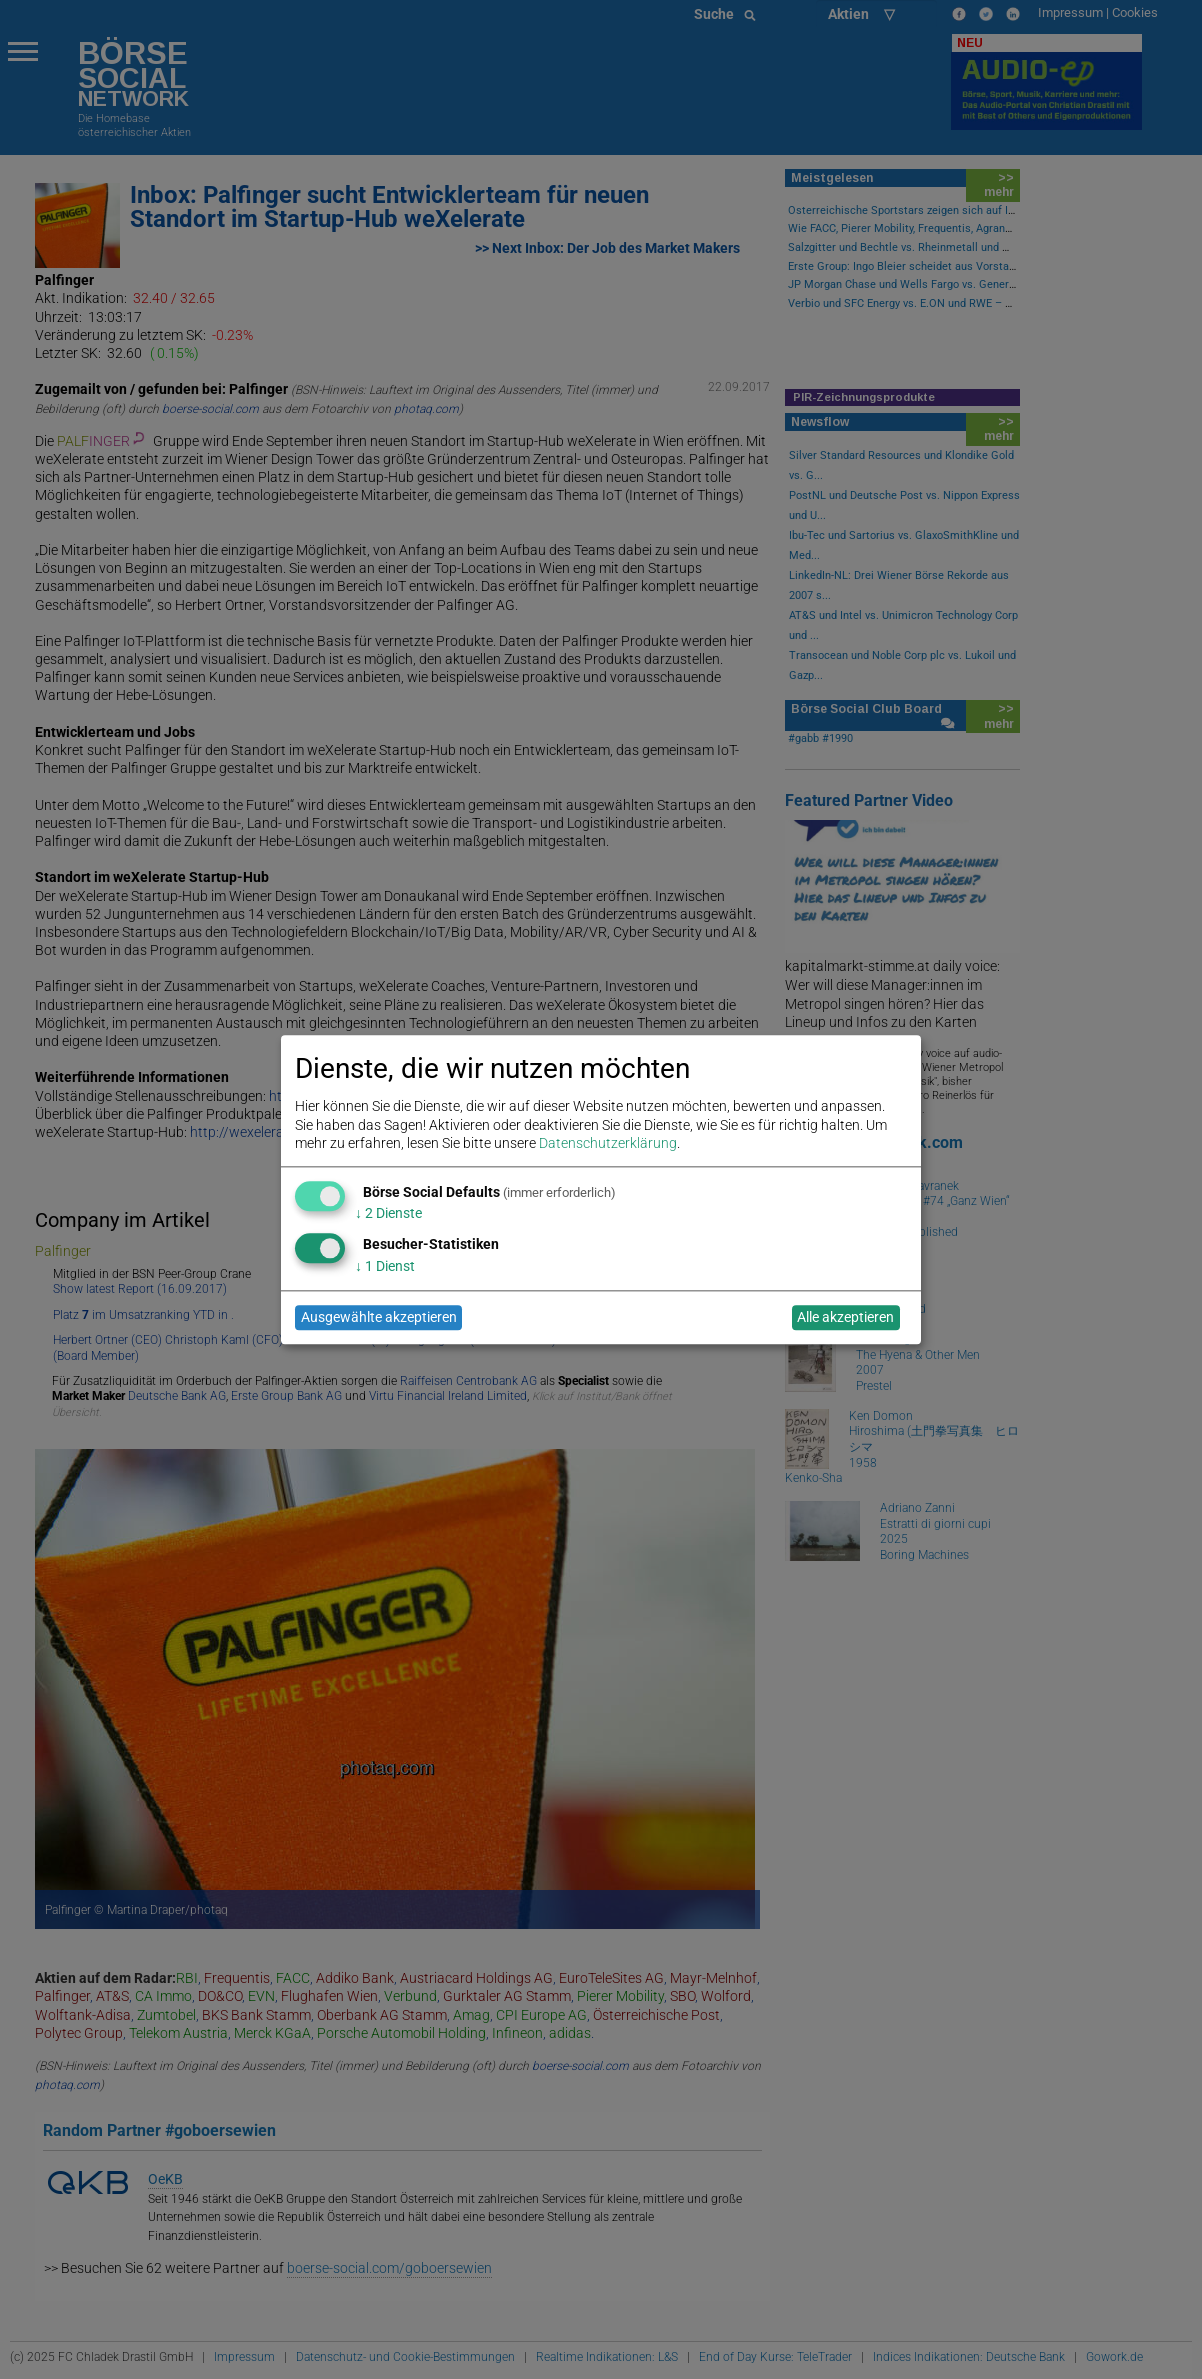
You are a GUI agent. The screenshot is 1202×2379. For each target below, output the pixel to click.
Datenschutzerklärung (608, 1143)
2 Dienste (388, 1214)
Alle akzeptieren (845, 1318)
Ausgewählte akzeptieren (379, 1318)
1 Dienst (385, 1266)
